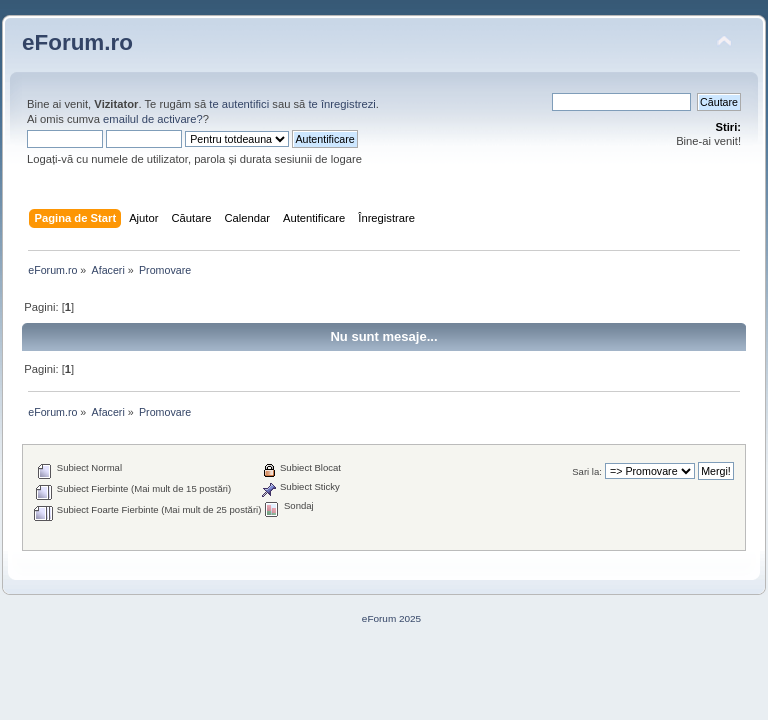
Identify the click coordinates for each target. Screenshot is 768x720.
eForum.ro (77, 42)
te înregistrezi (341, 104)
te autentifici (239, 104)
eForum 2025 (391, 618)
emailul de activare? (153, 119)
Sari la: (587, 471)
